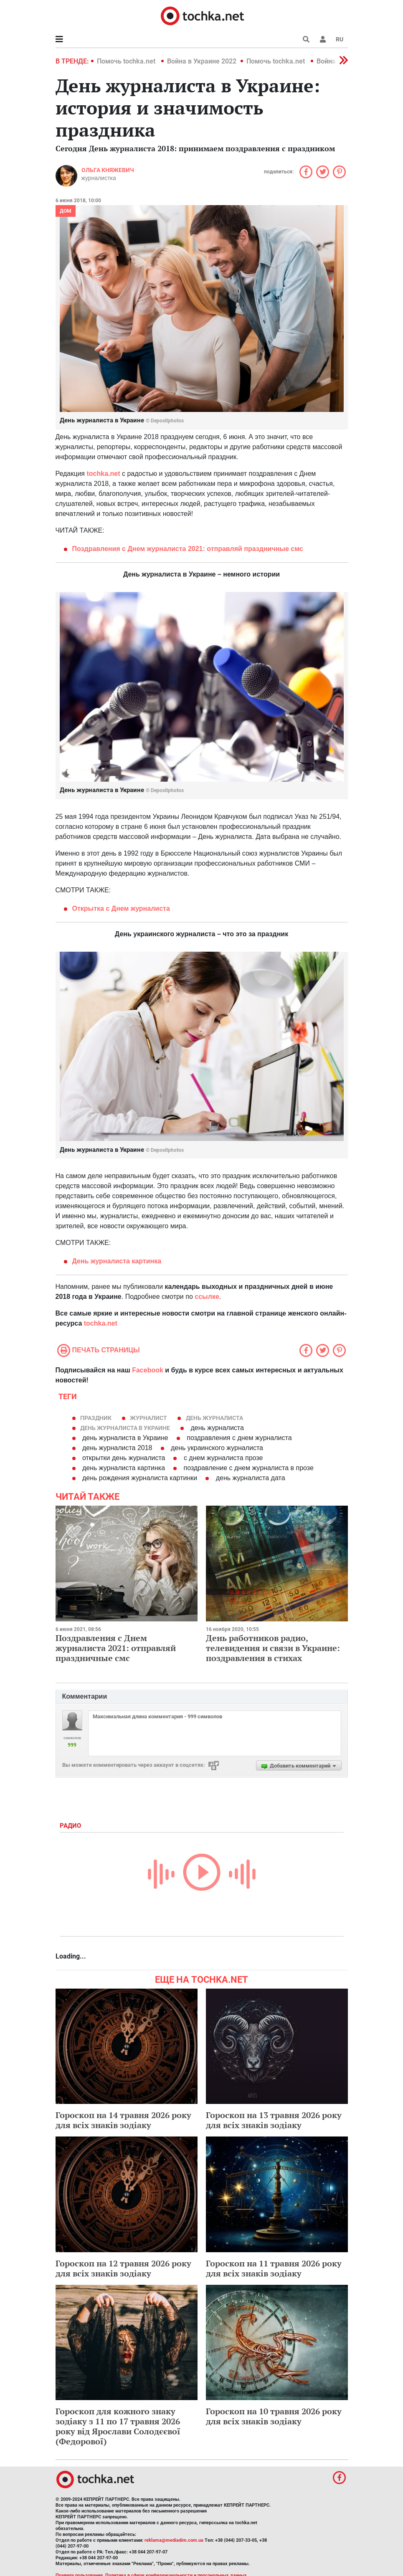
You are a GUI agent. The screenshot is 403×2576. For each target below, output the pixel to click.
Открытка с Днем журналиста (121, 908)
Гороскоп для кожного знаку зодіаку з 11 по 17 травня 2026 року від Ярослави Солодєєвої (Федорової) (118, 2426)
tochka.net (103, 473)
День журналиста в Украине (125, 1428)
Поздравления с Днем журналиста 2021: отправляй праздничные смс (116, 1648)
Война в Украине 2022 (201, 61)
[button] (322, 39)
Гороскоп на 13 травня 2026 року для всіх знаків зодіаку (274, 2120)
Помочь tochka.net (127, 61)
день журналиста (214, 1418)
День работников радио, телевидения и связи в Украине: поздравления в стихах (273, 1648)
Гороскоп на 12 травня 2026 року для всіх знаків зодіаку (123, 2268)
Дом (65, 211)
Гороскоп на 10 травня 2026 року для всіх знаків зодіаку (274, 2416)
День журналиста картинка (117, 1261)
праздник (96, 1418)
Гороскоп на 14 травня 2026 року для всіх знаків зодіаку (123, 2120)
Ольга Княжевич (107, 170)
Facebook (147, 1370)
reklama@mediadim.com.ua (173, 2540)
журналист (148, 1418)
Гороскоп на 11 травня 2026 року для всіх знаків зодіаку (274, 2268)
